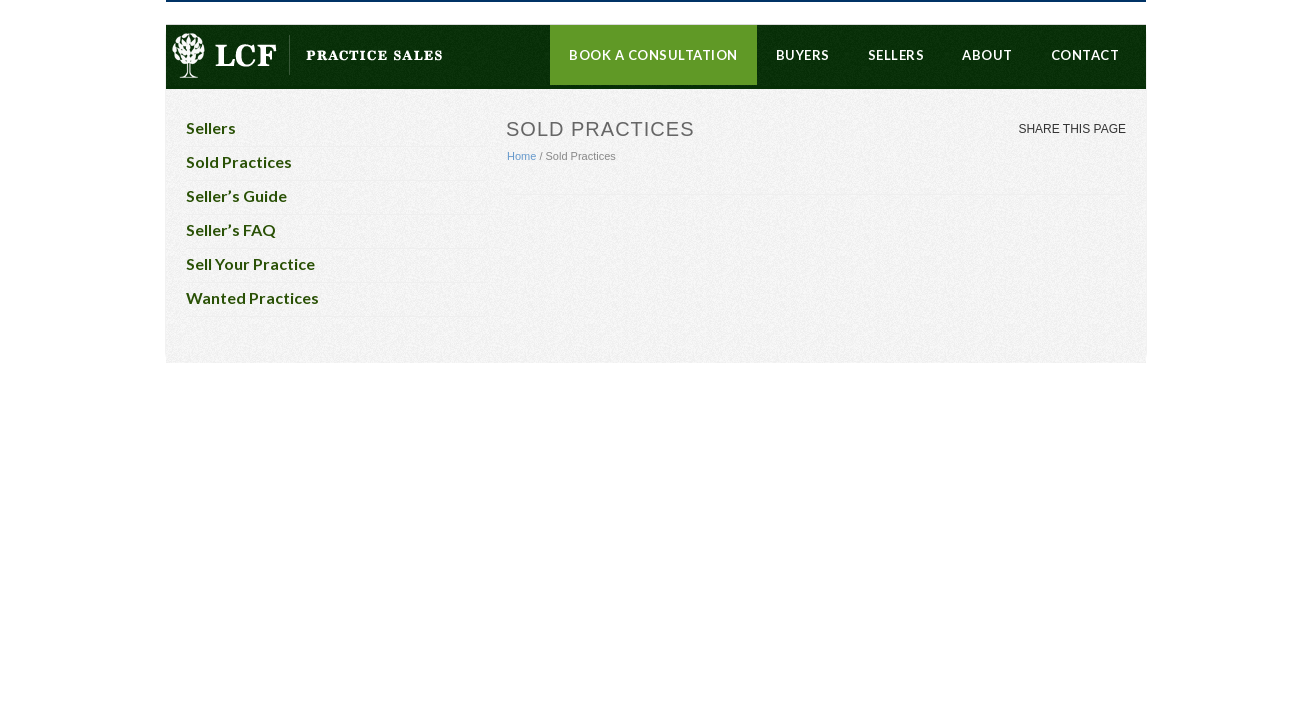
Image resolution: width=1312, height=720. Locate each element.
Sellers (896, 55)
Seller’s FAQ (231, 229)
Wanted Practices (252, 297)
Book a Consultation (653, 55)
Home (521, 156)
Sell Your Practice (250, 263)
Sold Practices (239, 161)
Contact (1085, 55)
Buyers (803, 55)
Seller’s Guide (236, 195)
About (987, 55)
